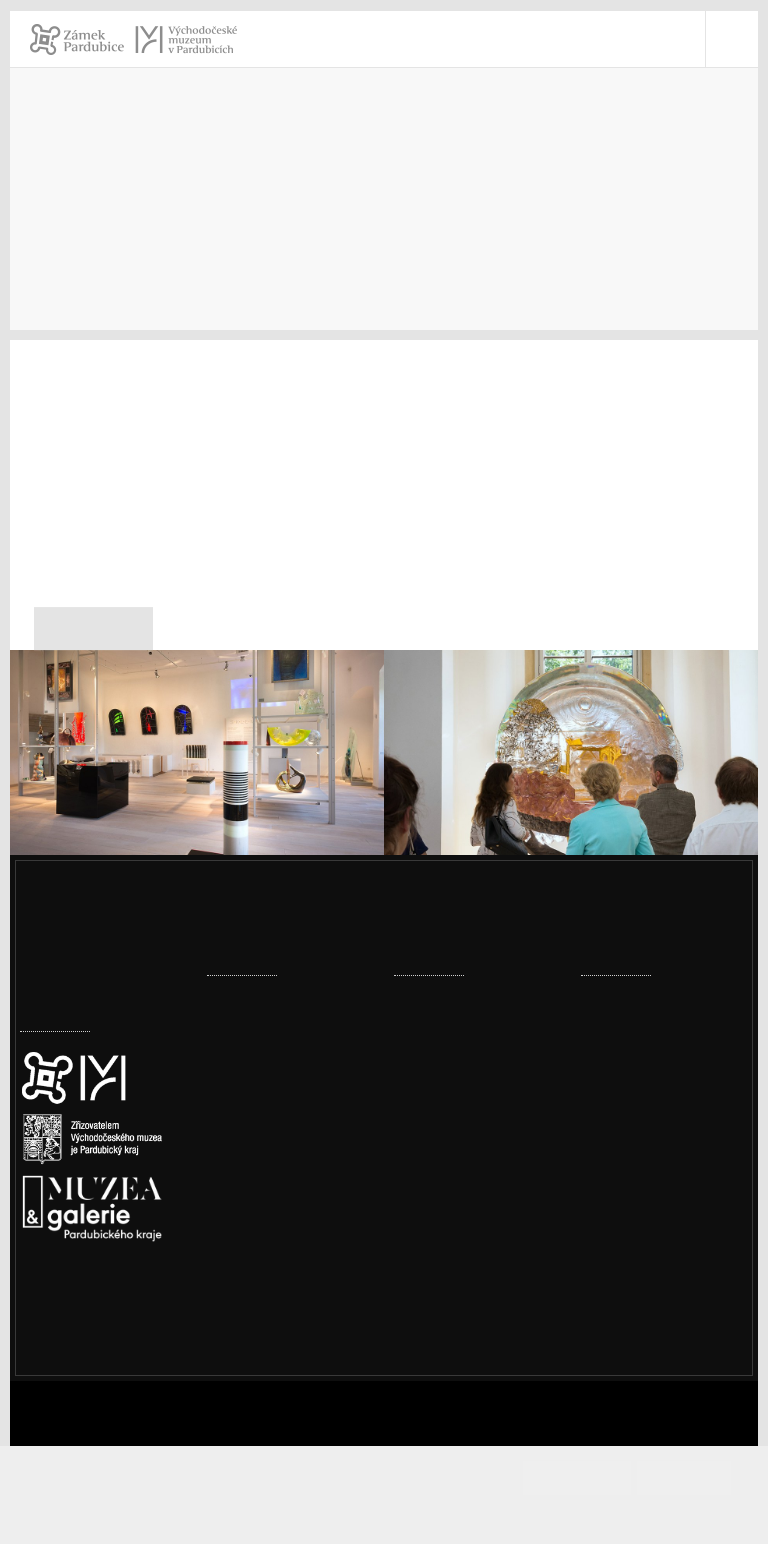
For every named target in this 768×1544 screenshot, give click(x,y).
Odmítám (684, 1477)
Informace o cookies (385, 1511)
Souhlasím (595, 1477)
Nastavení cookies (87, 1336)
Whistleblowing (662, 1393)
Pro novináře (208, 241)
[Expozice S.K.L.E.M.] (197, 778)
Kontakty (109, 241)
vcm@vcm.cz (652, 1237)
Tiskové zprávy (328, 241)
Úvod (38, 241)
